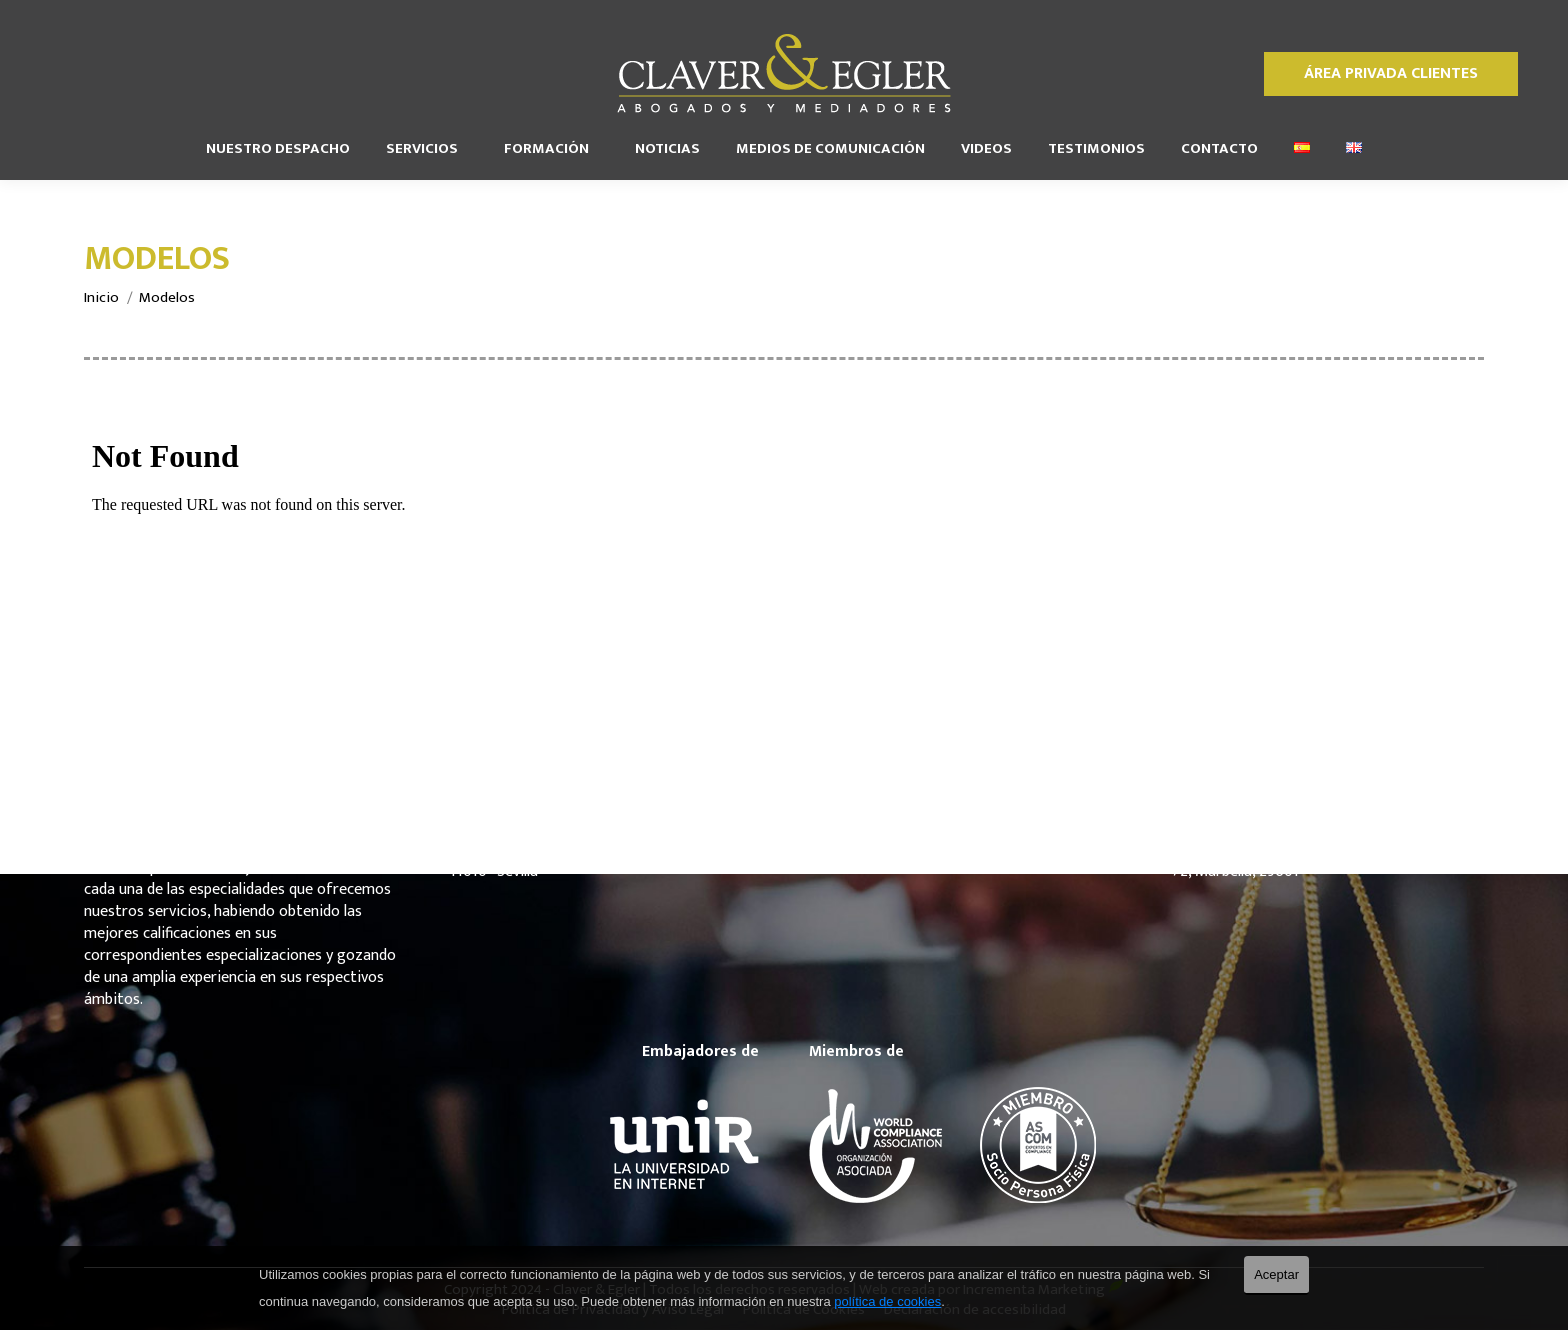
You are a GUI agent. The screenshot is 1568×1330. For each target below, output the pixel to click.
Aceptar (1276, 1274)
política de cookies (887, 1301)
